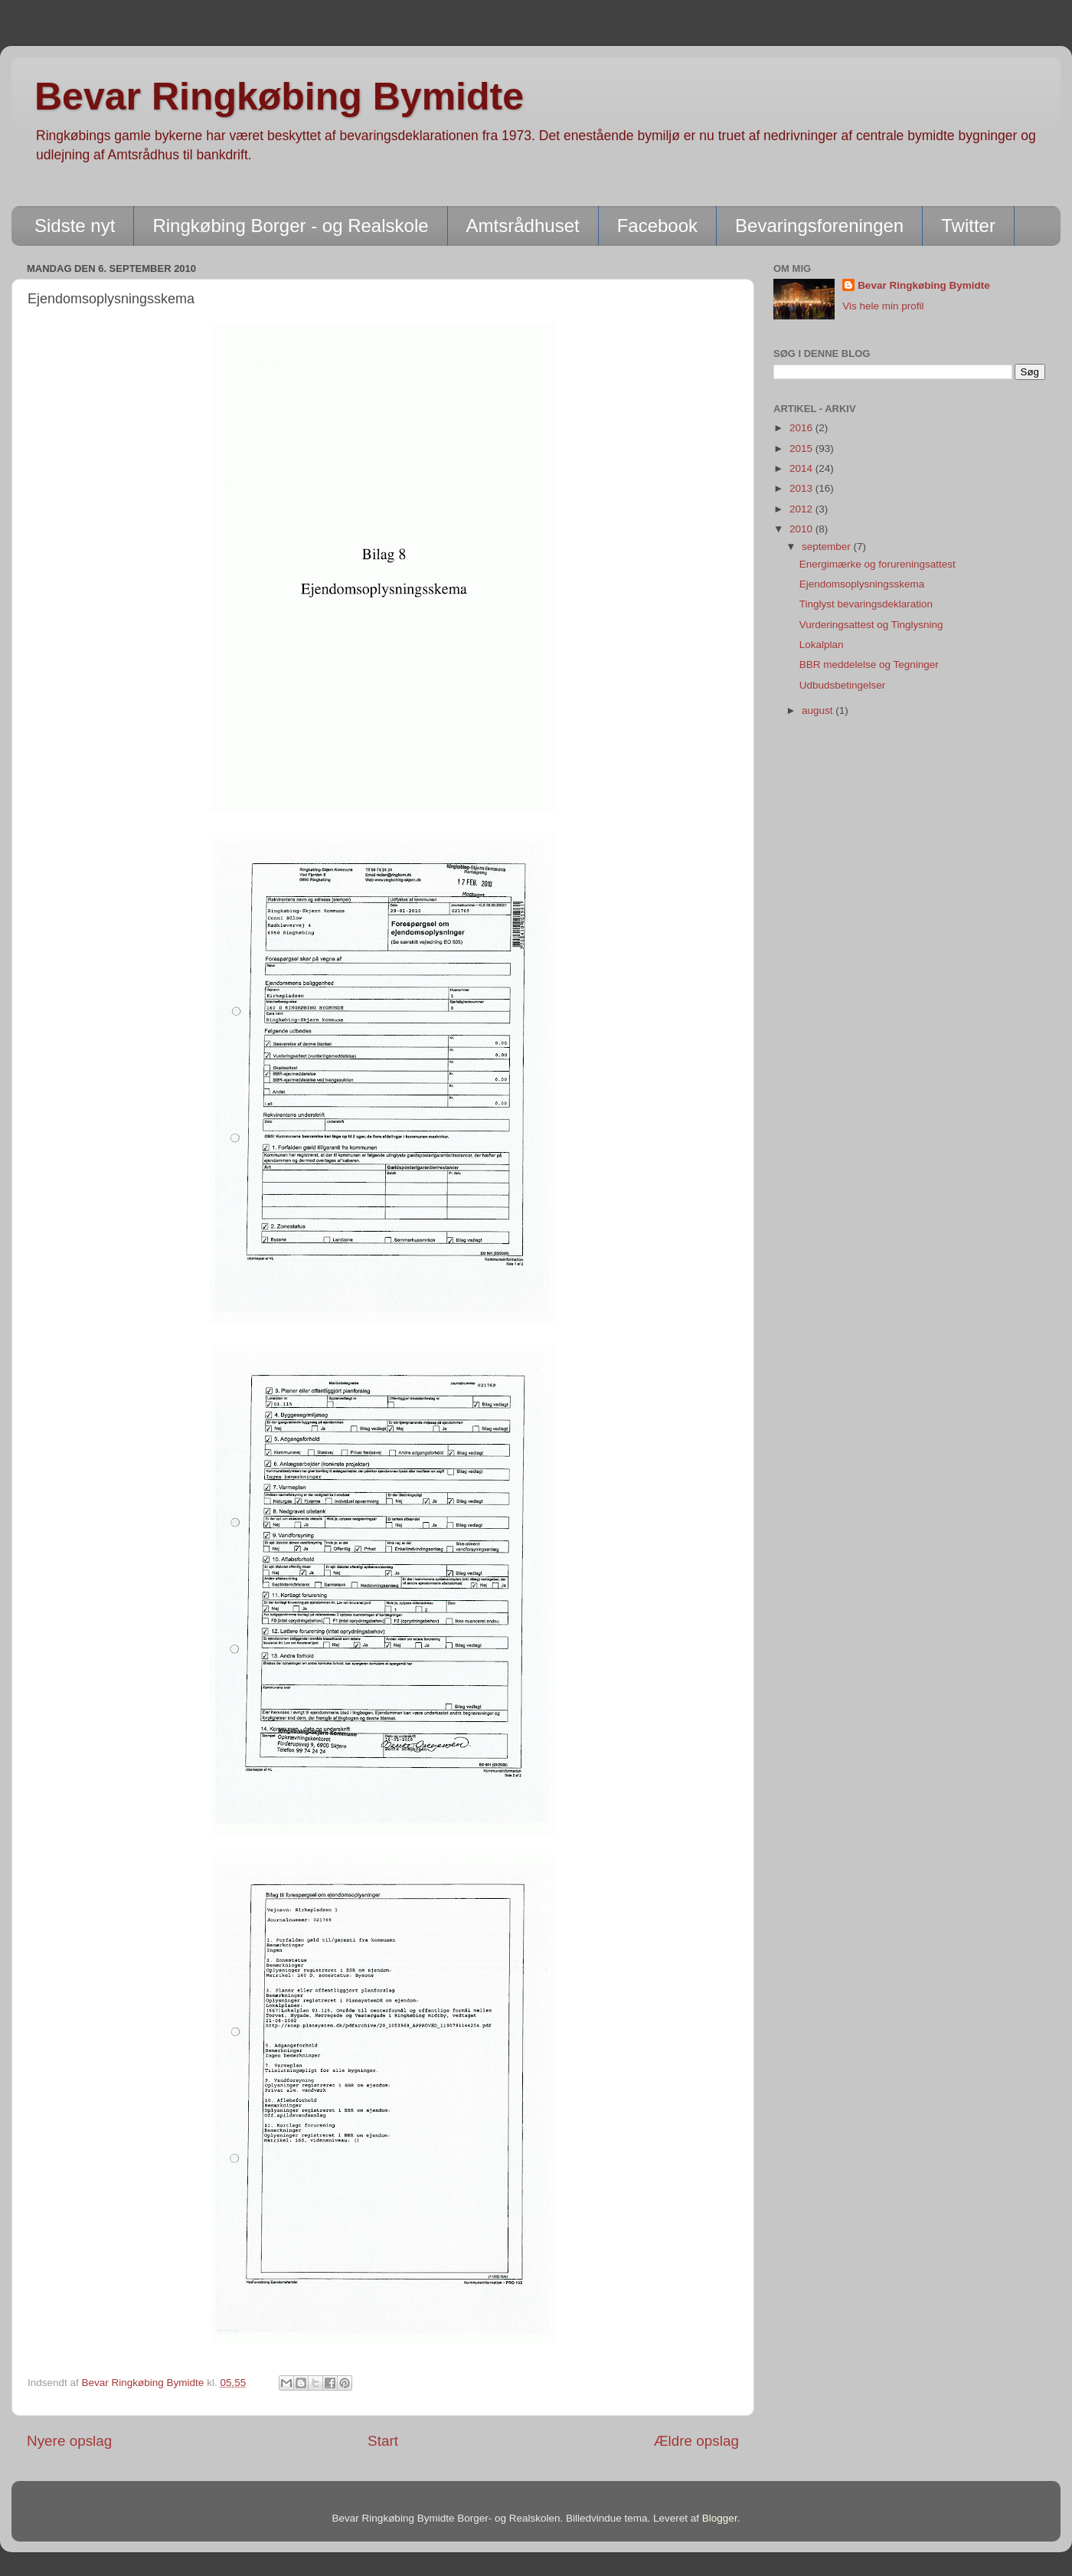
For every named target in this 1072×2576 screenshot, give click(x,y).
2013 (802, 488)
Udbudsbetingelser (842, 685)
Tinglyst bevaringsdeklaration (866, 604)
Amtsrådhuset (523, 225)
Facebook (657, 225)
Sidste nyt (74, 225)
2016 (802, 428)
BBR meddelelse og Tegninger (869, 664)
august (818, 710)
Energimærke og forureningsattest (877, 564)
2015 (802, 448)
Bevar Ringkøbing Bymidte (279, 96)
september (828, 546)
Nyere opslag (69, 2441)
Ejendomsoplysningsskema (862, 584)
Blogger (719, 2518)
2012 (802, 509)
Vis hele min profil (882, 306)
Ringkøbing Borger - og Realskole (290, 225)
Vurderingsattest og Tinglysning (871, 624)
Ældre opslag (696, 2441)
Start (383, 2441)
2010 (802, 529)
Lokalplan (821, 644)
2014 (802, 468)
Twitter (968, 225)
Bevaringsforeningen (819, 225)
